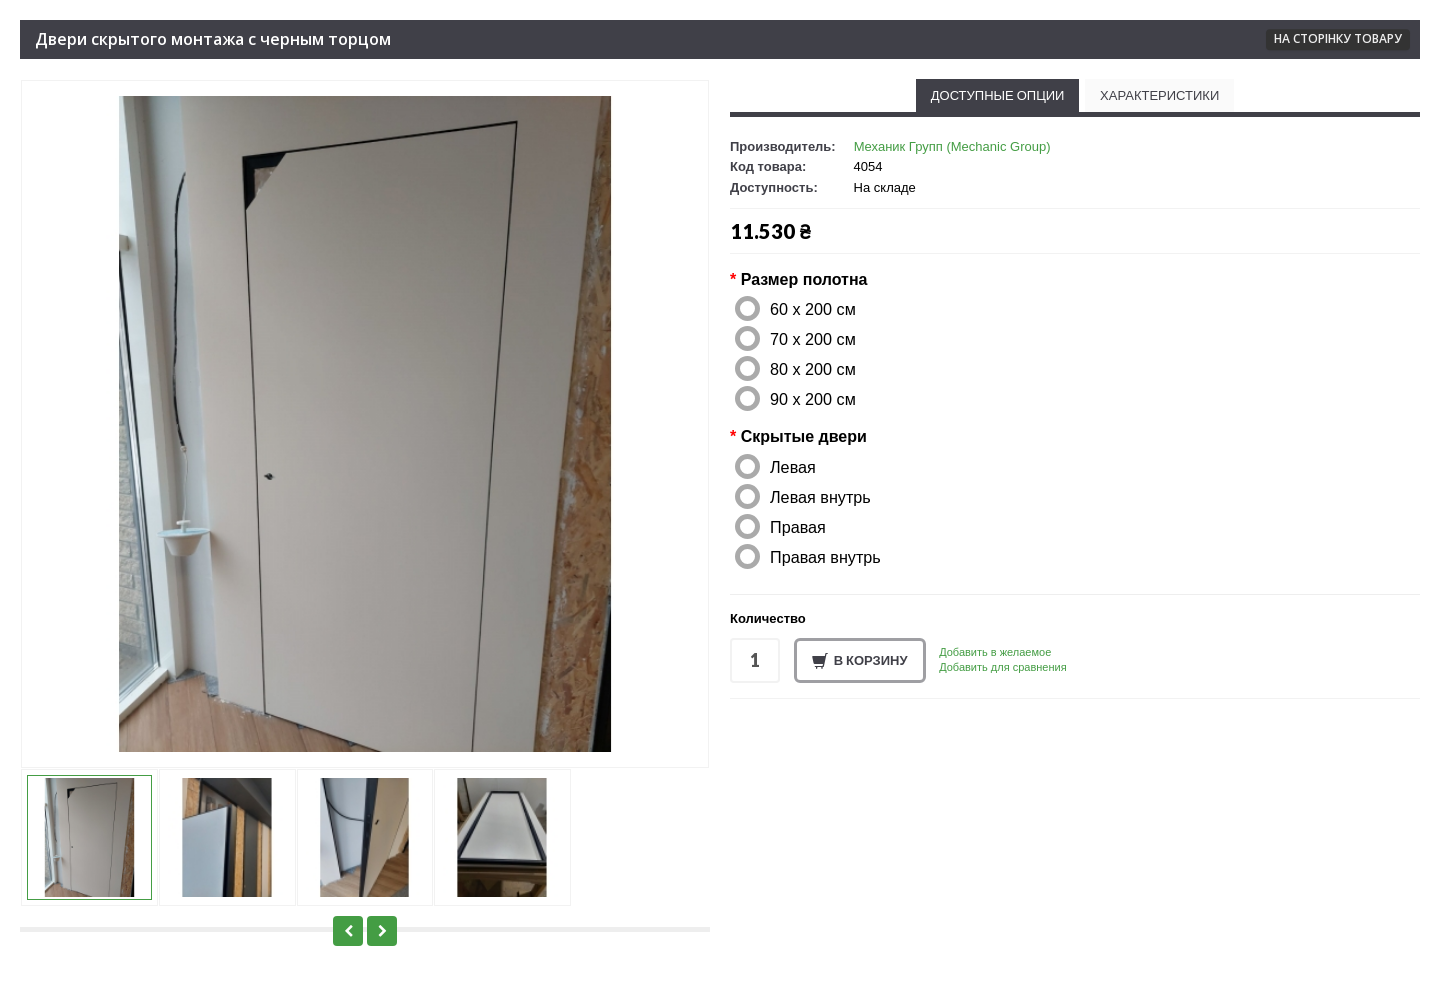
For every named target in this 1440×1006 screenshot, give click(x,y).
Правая (798, 527)
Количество (768, 618)
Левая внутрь (820, 497)
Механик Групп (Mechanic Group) (952, 146)
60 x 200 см (813, 309)
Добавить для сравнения (1002, 667)
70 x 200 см (813, 339)
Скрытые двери (804, 436)
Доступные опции (998, 95)
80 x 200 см (813, 369)
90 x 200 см (813, 399)
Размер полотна (804, 279)
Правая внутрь (825, 557)
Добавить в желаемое (995, 652)
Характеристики (1159, 95)
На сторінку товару (1338, 38)
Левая (793, 467)
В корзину (860, 661)
